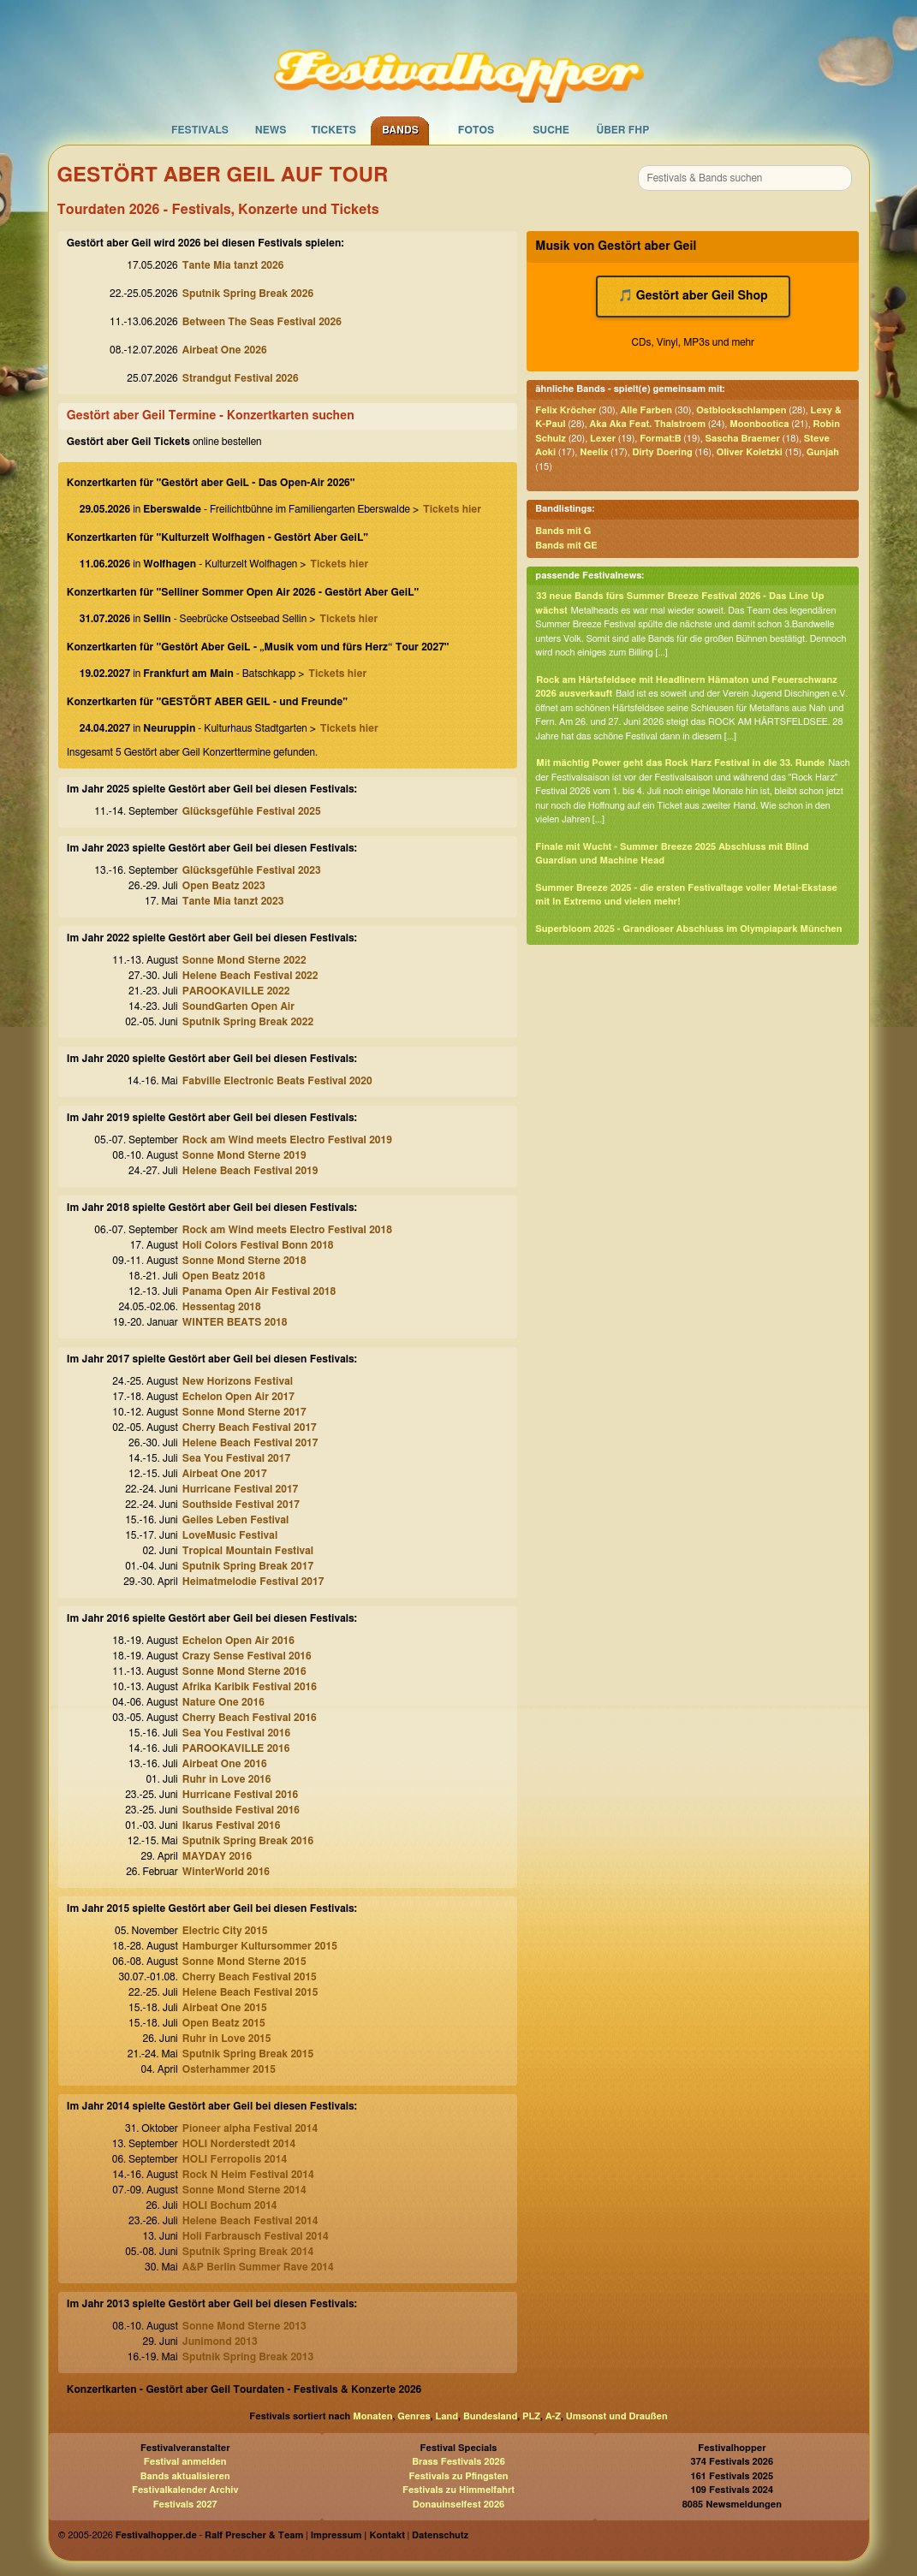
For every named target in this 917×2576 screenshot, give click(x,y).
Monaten (372, 2416)
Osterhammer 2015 (229, 2069)
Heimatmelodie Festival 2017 (253, 1581)
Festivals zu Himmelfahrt (458, 2490)
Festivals (200, 130)
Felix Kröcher (565, 410)
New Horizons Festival (237, 1381)
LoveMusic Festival (229, 1535)
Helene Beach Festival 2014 (250, 2221)
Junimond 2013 (220, 2341)
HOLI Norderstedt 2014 (238, 2144)
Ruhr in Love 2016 (226, 1779)
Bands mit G (563, 531)
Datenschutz (440, 2535)
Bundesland (490, 2416)
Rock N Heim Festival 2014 (248, 2174)
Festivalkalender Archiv (185, 2490)
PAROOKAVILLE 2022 (236, 991)
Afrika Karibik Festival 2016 (249, 1687)
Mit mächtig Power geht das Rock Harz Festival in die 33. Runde (680, 763)
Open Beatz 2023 (223, 886)
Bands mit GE (566, 545)
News (271, 130)
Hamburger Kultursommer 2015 (259, 1946)
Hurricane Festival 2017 (240, 1489)
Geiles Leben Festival (235, 1520)
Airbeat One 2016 (224, 1764)
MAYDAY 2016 (217, 1856)
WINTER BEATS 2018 (235, 1322)
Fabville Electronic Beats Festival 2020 (277, 1081)
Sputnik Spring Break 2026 (247, 293)
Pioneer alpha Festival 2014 (250, 2128)
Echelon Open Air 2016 (238, 1640)
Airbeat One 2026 (224, 350)
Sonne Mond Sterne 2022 (244, 960)
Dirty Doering (663, 452)
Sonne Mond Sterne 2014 (244, 2190)
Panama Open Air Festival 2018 (259, 1291)
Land (447, 2416)
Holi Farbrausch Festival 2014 (255, 2236)
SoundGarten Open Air (238, 1006)
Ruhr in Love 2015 (226, 2038)
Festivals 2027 (185, 2504)
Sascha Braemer (743, 438)
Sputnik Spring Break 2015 (247, 2054)
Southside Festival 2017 (241, 1504)
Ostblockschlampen (741, 410)
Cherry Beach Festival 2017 (249, 1427)
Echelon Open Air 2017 (238, 1397)
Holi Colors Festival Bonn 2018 (258, 1245)
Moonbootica (759, 424)
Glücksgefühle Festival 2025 (251, 811)
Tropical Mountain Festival (247, 1551)
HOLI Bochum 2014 (229, 2205)
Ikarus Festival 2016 (231, 1825)
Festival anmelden (185, 2461)
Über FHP (623, 130)
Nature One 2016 (223, 1702)
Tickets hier (452, 509)
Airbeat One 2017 (224, 1474)
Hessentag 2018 (221, 1307)
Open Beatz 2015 (223, 2023)
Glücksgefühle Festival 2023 (251, 870)
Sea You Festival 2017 (236, 1458)
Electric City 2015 (225, 1931)
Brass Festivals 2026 (458, 2461)
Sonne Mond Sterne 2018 (244, 1260)
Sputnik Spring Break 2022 (247, 1022)
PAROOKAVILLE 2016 (236, 1748)
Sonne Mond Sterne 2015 (244, 1961)
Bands (400, 130)
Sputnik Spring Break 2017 (247, 1566)
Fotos (476, 130)
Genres (413, 2416)
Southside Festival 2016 (241, 1810)
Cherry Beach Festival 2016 (249, 1717)
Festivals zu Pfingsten (458, 2476)
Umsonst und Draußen (617, 2416)
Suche (551, 130)
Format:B (660, 438)
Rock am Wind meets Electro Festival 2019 (287, 1140)
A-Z (553, 2416)
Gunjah (823, 452)
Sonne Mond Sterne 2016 (244, 1671)
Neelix (594, 452)
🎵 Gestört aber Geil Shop (693, 296)
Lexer (603, 438)
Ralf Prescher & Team (254, 2535)
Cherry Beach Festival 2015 (249, 1977)
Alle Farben (647, 410)
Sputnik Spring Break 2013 (247, 2357)
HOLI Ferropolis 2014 (234, 2159)
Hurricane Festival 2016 (240, 1795)
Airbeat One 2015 (224, 2008)
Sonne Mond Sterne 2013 (244, 2326)
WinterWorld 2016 (226, 1872)
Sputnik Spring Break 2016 (247, 1841)
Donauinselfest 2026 (458, 2504)
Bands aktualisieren (185, 2476)
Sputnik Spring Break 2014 (247, 2252)
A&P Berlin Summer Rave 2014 (258, 2267)
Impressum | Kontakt (358, 2535)
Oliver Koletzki (750, 452)
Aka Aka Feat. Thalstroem (648, 424)
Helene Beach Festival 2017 (250, 1443)
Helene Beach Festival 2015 (250, 1992)
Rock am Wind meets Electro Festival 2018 (287, 1230)
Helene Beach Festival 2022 (250, 975)
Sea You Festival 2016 (236, 1733)
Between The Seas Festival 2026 (262, 322)
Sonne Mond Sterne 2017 (244, 1412)
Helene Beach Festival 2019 (250, 1171)
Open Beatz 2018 (223, 1276)
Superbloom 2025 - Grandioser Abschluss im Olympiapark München (688, 929)
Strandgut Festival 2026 (240, 378)
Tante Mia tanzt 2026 (233, 265)
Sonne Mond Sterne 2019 (244, 1155)
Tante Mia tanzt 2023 (233, 901)
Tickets (333, 130)
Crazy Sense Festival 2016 (247, 1656)
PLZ (531, 2416)
